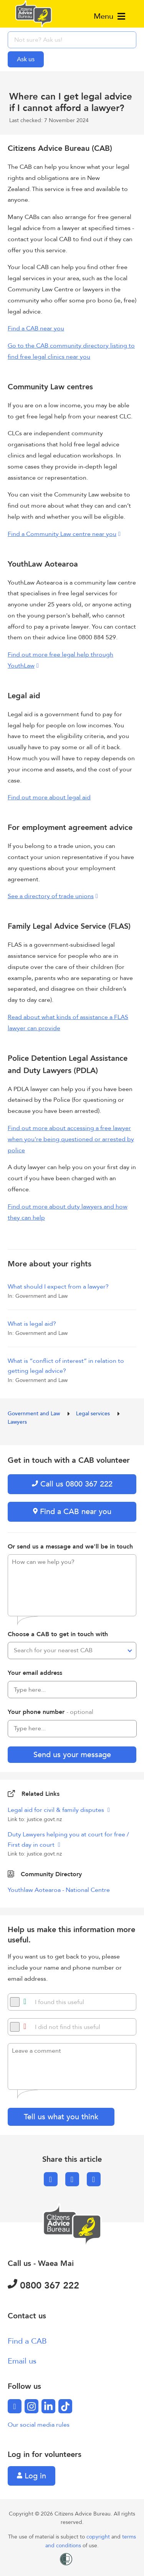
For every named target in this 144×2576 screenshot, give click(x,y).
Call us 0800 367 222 (72, 1484)
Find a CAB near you (36, 328)
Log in (31, 2476)
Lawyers (17, 1422)
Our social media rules (39, 2425)
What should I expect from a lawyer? (58, 1286)
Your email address (35, 1673)
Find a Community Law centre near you (62, 534)
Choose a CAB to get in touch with (58, 1634)
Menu (109, 16)
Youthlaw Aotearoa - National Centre (59, 1890)
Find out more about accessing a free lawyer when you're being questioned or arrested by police (71, 1139)
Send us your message (72, 1754)
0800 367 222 (43, 2285)
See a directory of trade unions (51, 896)
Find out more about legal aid (49, 797)
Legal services (93, 1413)
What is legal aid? (32, 1324)
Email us (22, 2361)
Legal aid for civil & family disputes (57, 1810)
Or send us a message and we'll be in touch (70, 1546)
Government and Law (34, 1413)
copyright (98, 2536)
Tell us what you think (61, 2117)
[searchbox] (72, 39)
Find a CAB (27, 2341)
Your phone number (50, 1712)
